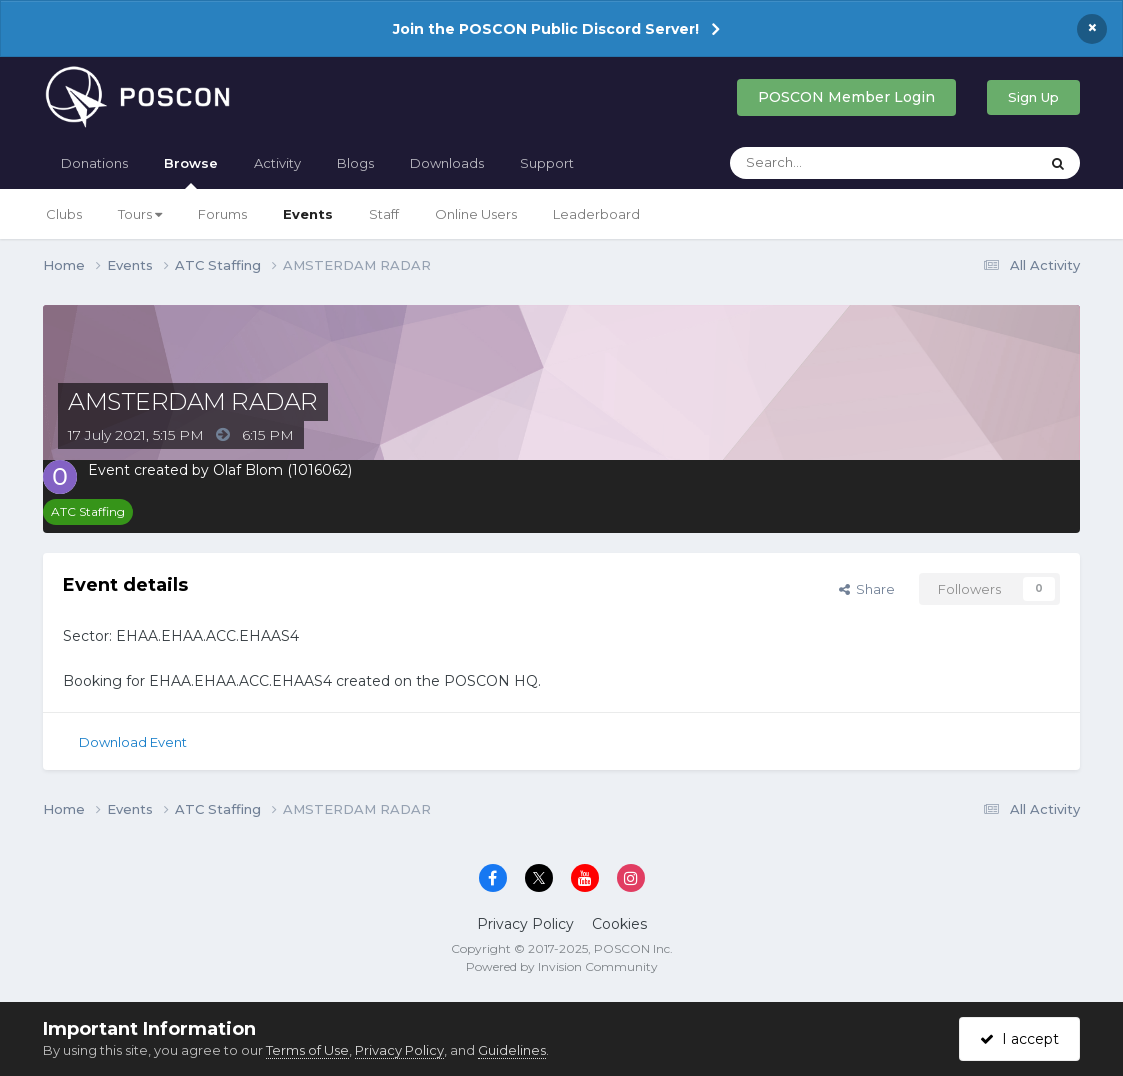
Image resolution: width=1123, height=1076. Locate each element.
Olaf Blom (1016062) (282, 470)
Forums (222, 214)
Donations (94, 163)
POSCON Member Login (846, 97)
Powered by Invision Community (562, 966)
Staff (384, 214)
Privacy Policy (525, 924)
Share (867, 589)
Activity (277, 163)
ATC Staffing (88, 511)
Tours (140, 214)
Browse (191, 172)
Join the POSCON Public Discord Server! (546, 29)
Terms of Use (307, 1050)
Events (308, 214)
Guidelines (512, 1050)
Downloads (447, 163)
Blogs (355, 163)
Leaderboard (596, 214)
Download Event (133, 742)
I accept (1019, 1039)
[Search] (833, 163)
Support (547, 163)
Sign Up (1033, 97)
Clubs (64, 214)
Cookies (619, 924)
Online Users (476, 214)
